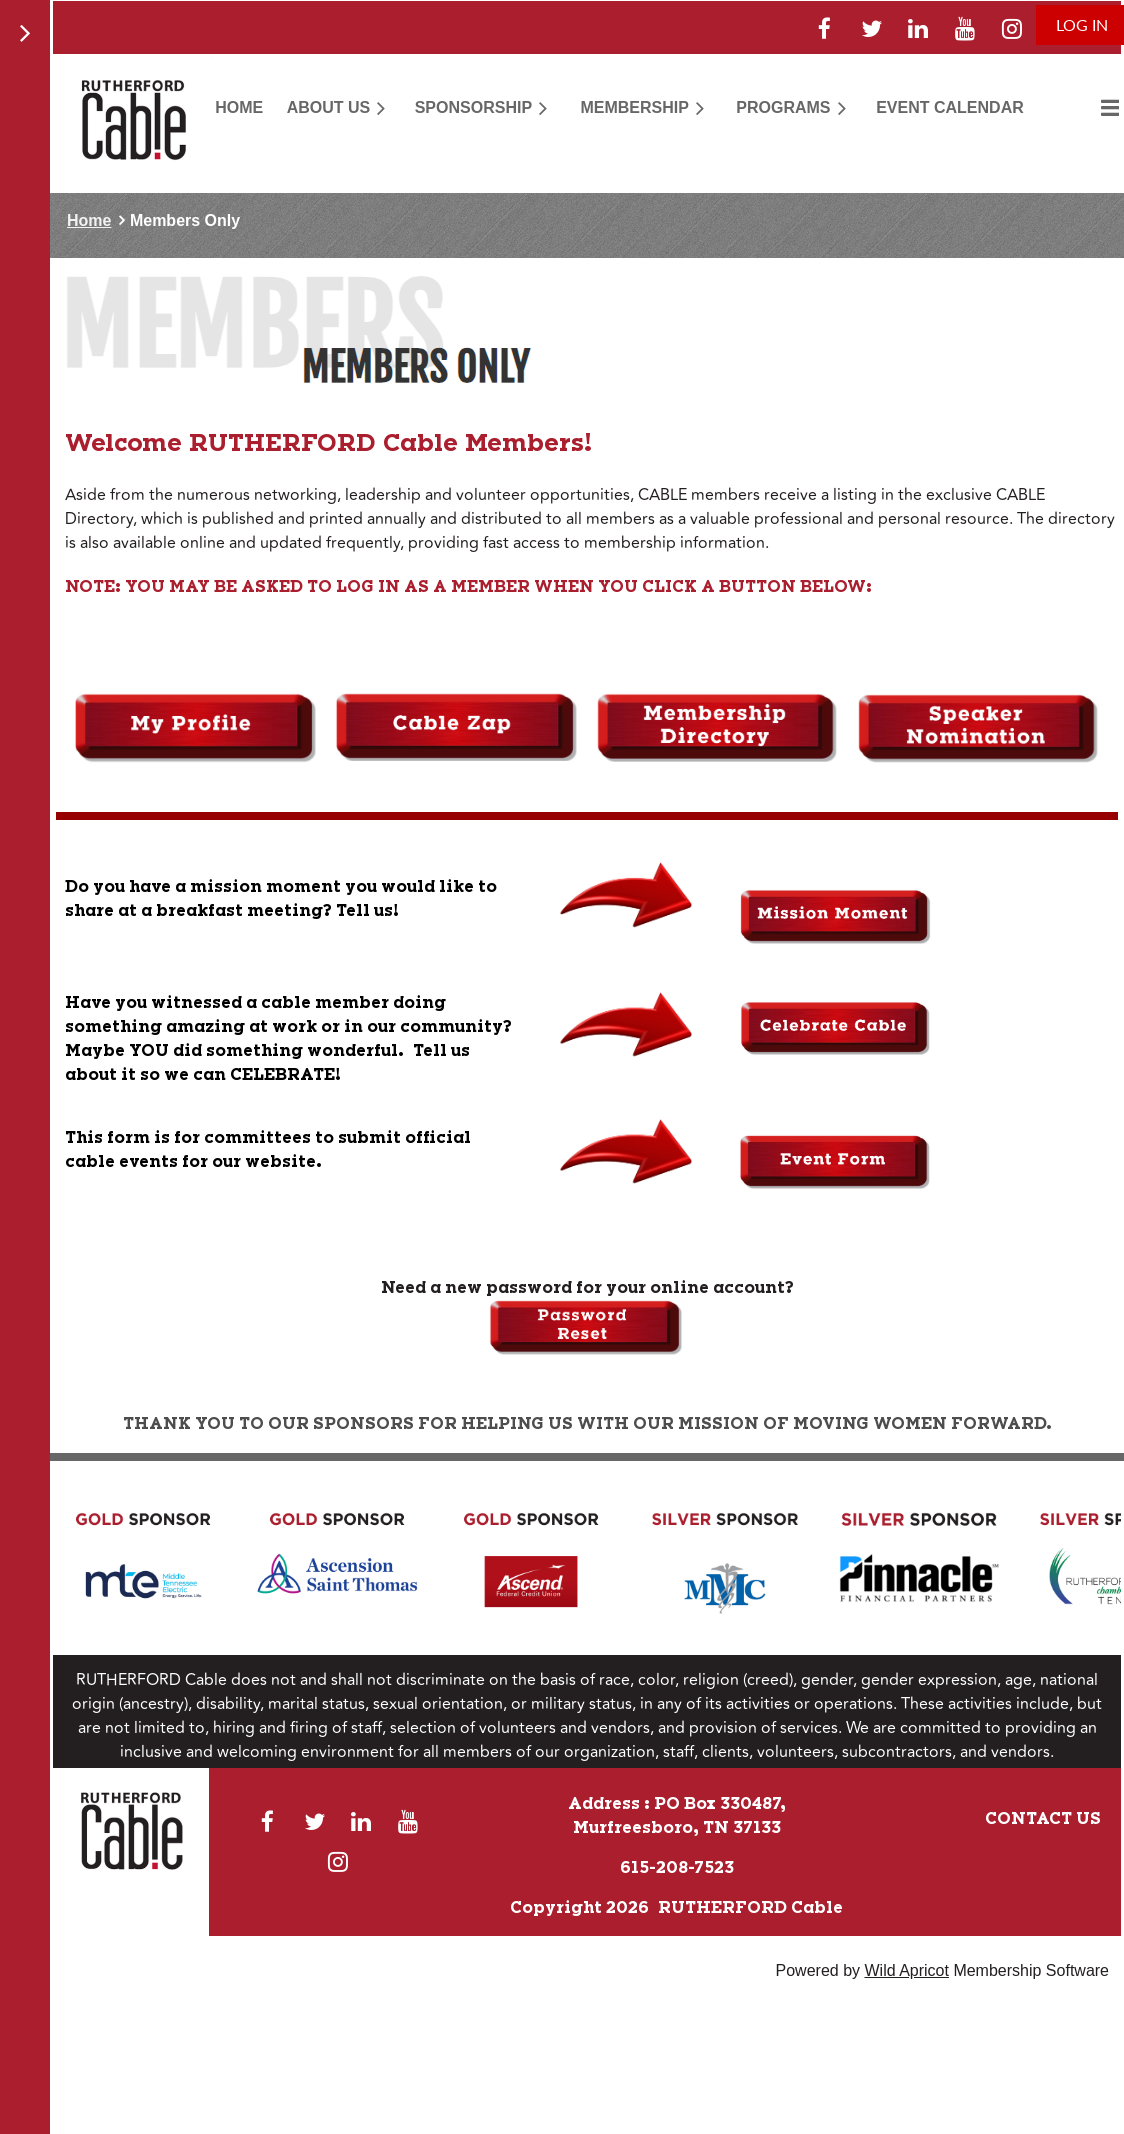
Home (89, 220)
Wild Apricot (906, 1970)
